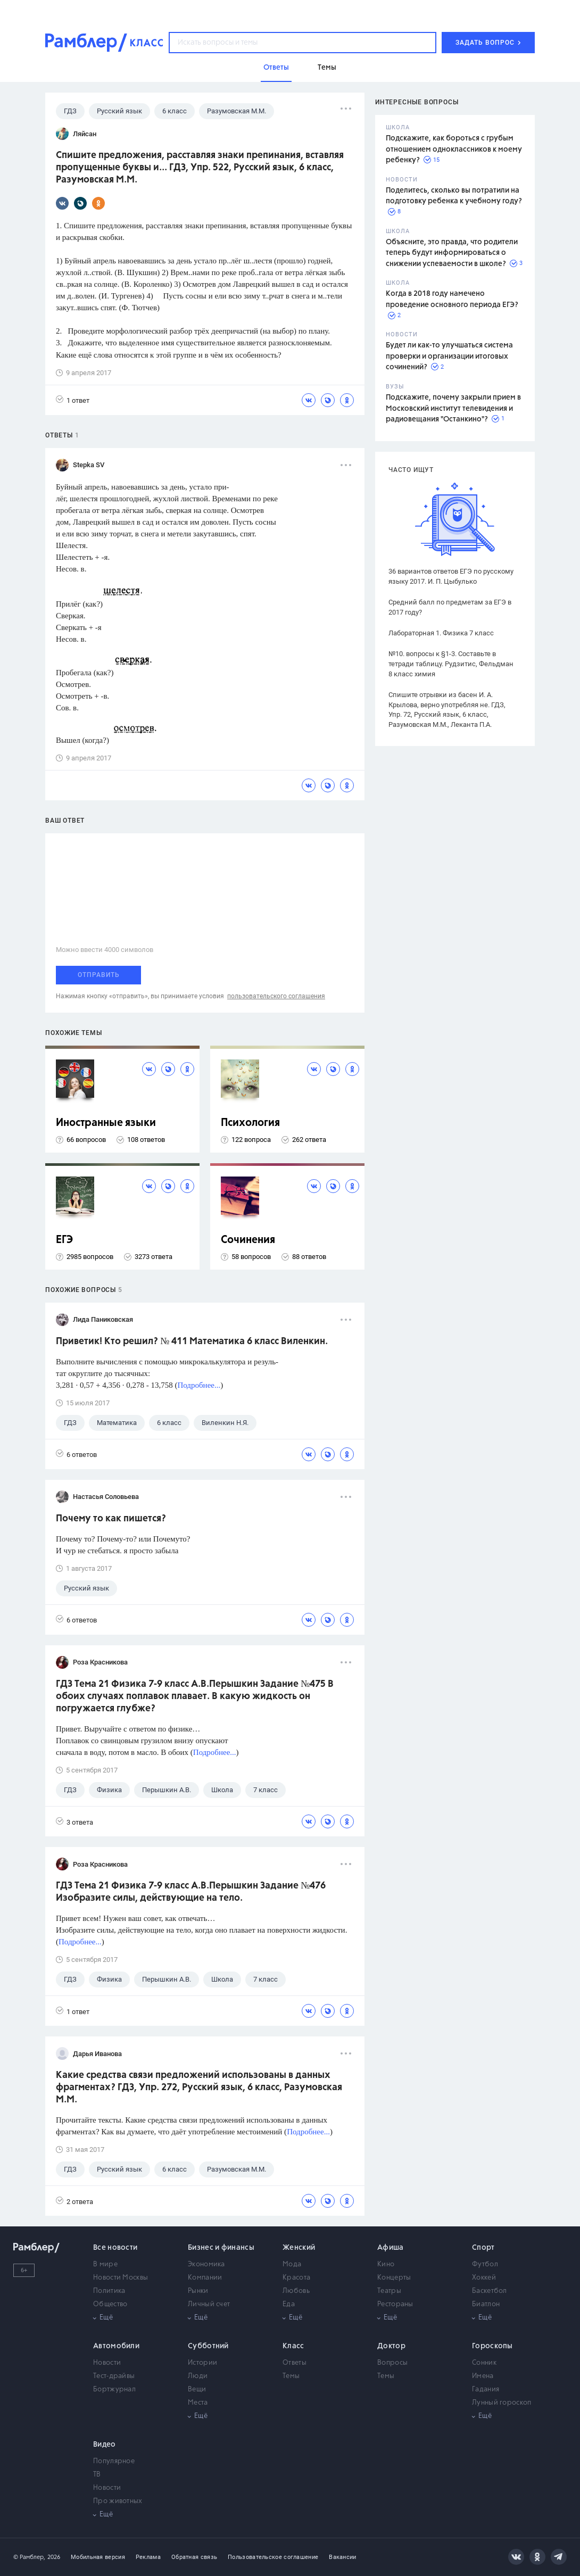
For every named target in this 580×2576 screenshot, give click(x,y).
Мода (292, 2264)
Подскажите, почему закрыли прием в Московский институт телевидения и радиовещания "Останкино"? (453, 408)
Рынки (198, 2291)
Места (198, 2402)
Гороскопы (492, 2346)
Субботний (208, 2346)
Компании (205, 2277)
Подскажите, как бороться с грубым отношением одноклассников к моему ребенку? (454, 149)
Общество (110, 2304)
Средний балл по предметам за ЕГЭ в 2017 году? (449, 607)
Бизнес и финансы (221, 2247)
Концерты (394, 2277)
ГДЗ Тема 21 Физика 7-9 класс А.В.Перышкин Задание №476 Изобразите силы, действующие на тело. (191, 1892)
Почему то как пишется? (111, 1518)
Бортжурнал (114, 2389)
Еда (289, 2304)
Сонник (484, 2362)
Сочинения (248, 1240)
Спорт (483, 2247)
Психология (250, 1123)
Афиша (390, 2247)
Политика (109, 2291)
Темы (291, 2376)
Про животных (118, 2501)
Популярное (114, 2461)
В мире (105, 2264)
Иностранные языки (106, 1123)
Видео (104, 2444)
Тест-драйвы (114, 2376)
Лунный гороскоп (502, 2402)
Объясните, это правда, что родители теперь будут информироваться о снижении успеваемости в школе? (452, 253)
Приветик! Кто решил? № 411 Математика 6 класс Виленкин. (192, 1341)
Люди (198, 2376)
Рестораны (395, 2304)
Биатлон (486, 2304)
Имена (483, 2376)
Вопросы (392, 2362)
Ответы (294, 2362)
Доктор (391, 2346)
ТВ (97, 2474)
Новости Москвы (120, 2277)
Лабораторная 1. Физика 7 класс (441, 633)
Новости (107, 2362)
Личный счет (209, 2304)
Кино (385, 2264)
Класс (293, 2346)
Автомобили (116, 2346)
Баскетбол (489, 2291)
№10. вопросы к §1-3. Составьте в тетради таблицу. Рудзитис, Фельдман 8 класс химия (450, 664)
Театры (389, 2291)
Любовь (296, 2291)
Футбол (485, 2264)
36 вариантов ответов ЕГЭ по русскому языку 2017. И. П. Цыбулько (450, 576)
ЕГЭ (64, 1240)
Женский (299, 2247)
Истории (202, 2362)
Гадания (485, 2389)
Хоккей (484, 2277)
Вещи (197, 2389)
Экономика (206, 2264)
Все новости (115, 2247)
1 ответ (72, 399)
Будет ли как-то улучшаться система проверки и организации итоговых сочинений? (449, 356)
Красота (296, 2277)
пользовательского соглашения (276, 996)
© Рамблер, (29, 2557)
